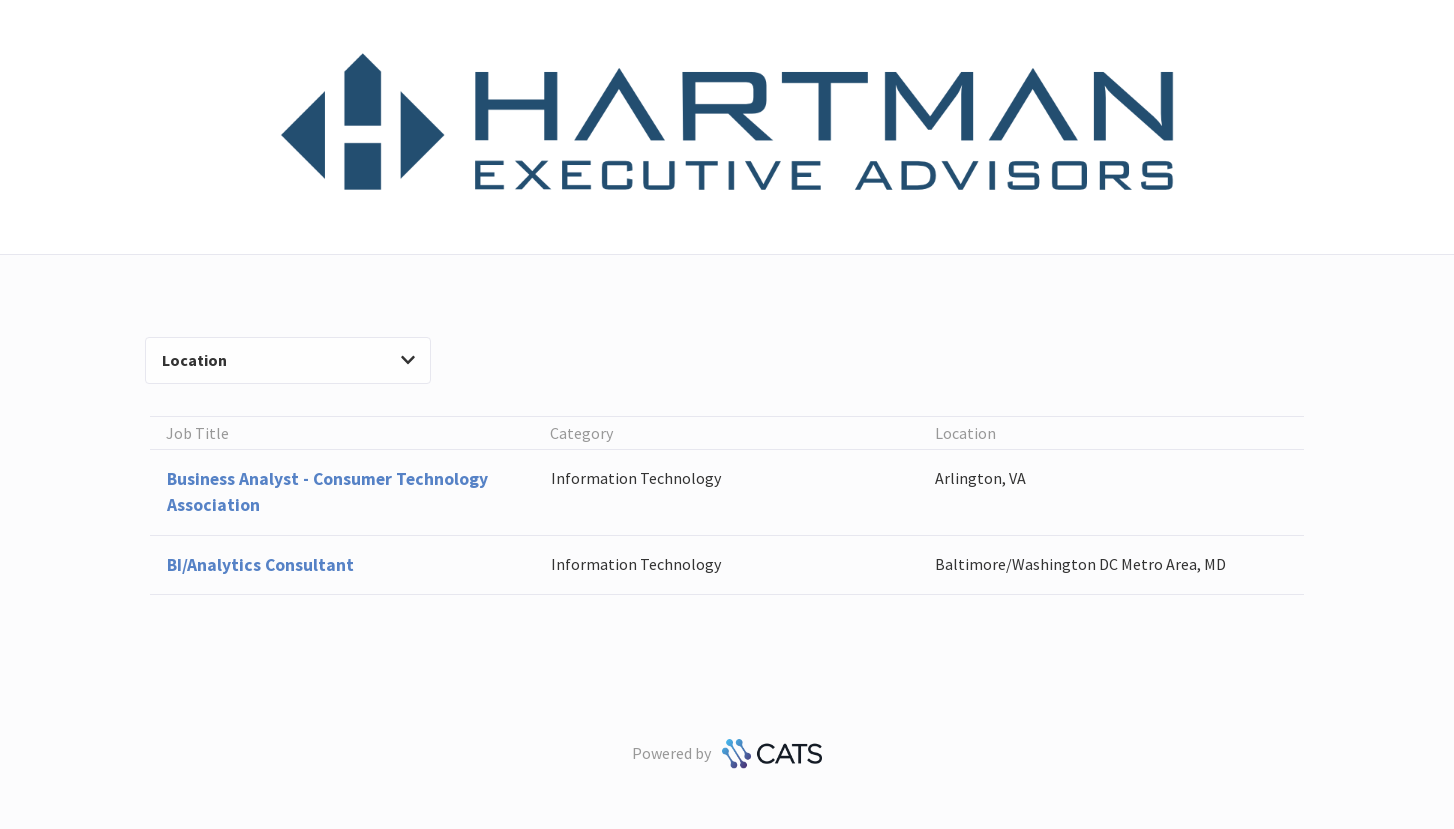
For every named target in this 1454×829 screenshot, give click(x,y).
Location (288, 360)
